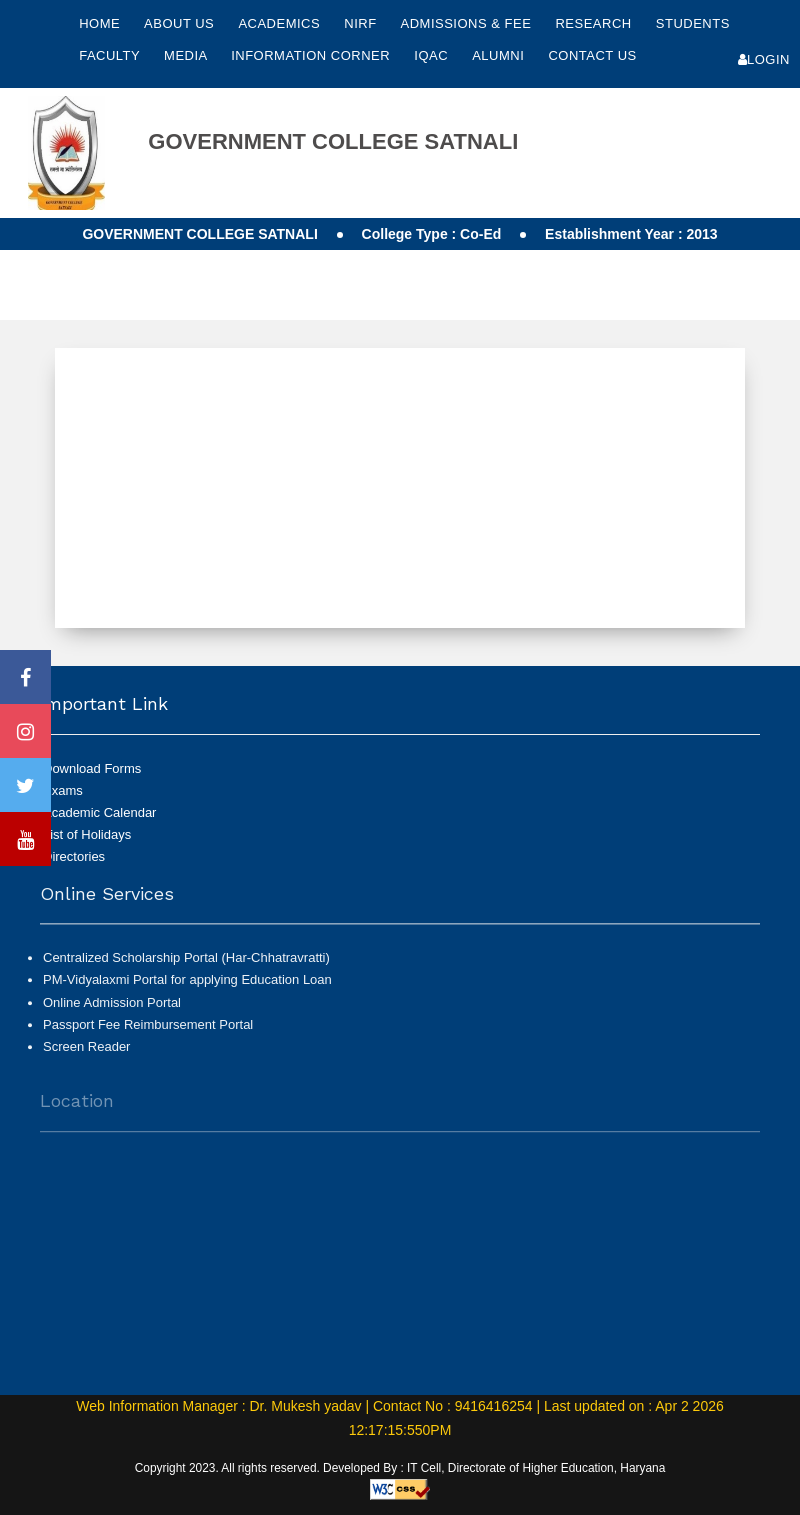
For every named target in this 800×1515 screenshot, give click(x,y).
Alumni (500, 55)
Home (99, 23)
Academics (281, 23)
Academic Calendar (99, 812)
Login (764, 59)
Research (595, 23)
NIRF (360, 23)
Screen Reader (86, 1055)
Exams (63, 790)
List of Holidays (87, 834)
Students (693, 23)
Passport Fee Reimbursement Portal (148, 1033)
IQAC (433, 55)
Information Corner (312, 55)
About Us (181, 23)
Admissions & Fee (468, 23)
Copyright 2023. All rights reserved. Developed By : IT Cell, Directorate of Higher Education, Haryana (400, 1468)
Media (187, 55)
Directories (74, 856)
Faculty (111, 55)
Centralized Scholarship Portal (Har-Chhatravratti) (186, 966)
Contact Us (592, 55)
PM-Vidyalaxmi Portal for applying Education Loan (187, 988)
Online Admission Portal (112, 1010)
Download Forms (92, 768)
